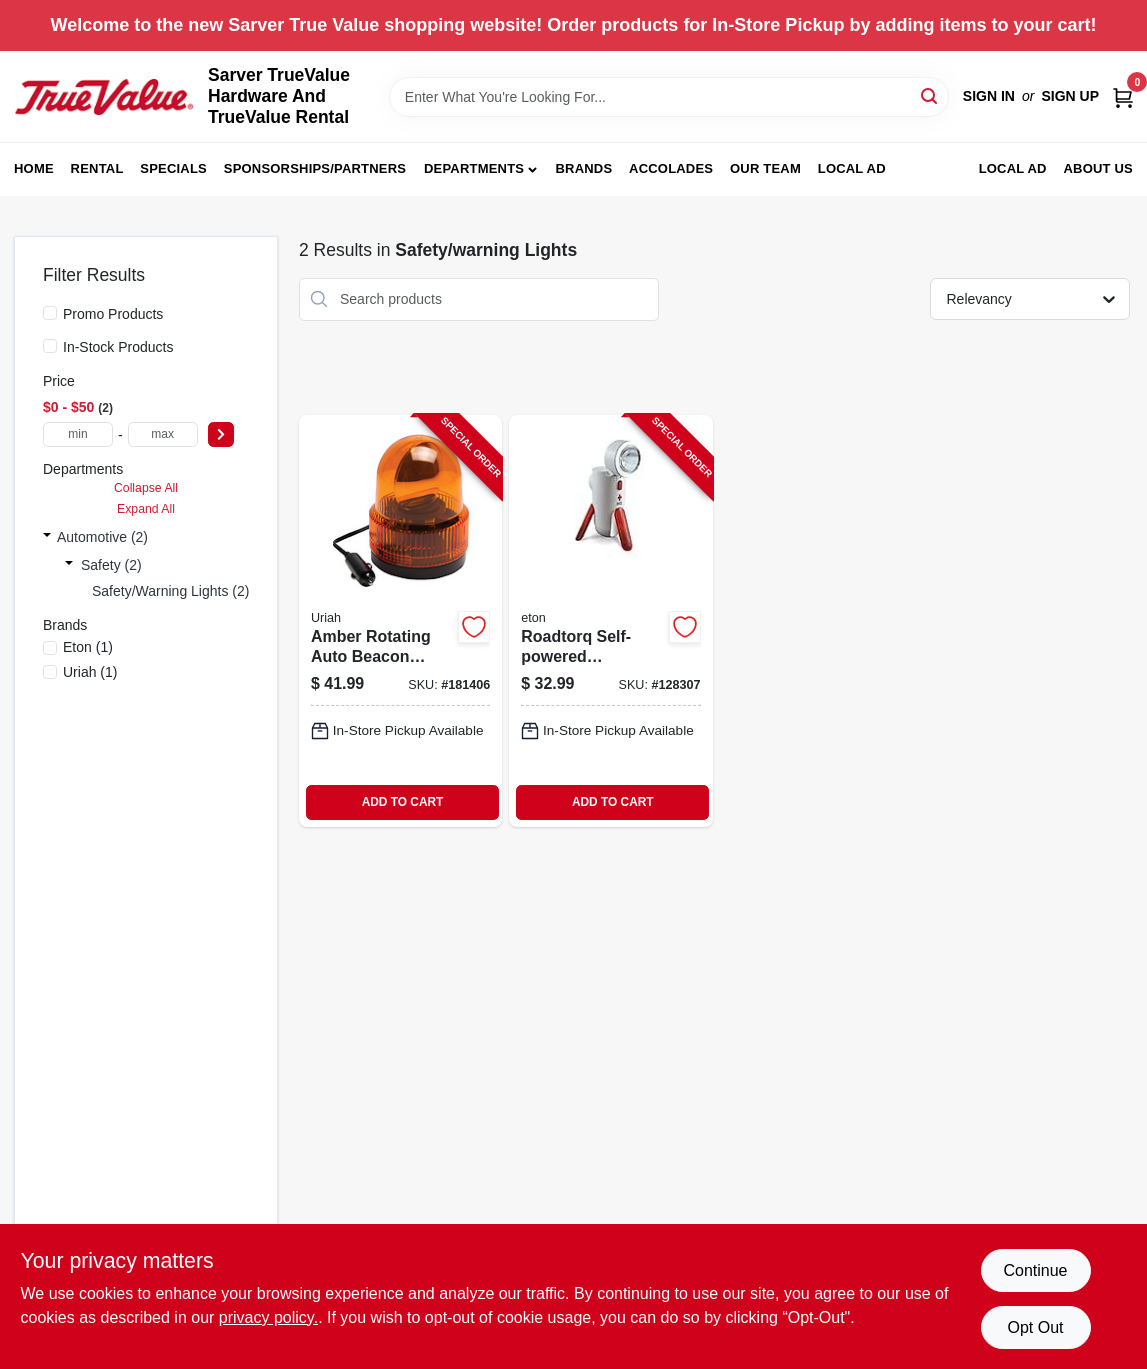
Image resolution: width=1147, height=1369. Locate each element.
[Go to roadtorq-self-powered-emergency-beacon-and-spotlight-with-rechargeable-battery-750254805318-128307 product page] (610, 621)
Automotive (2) (102, 537)
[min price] (78, 434)
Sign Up (1070, 96)
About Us (1099, 168)
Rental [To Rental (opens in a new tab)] (97, 168)
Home (34, 168)
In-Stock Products (118, 347)
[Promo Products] (50, 313)
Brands (583, 168)
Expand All (146, 509)
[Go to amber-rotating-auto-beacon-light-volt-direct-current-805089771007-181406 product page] (400, 621)
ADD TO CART (403, 802)
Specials (173, 168)
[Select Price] (221, 434)
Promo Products (113, 314)
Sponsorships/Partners (315, 168)
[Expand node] (47, 537)
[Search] (930, 95)
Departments (474, 168)
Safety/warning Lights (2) (170, 591)
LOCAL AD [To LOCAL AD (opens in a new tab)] (1013, 168)
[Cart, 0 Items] (1123, 96)
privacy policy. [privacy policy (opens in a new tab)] (268, 1317)
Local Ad (852, 168)
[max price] (163, 434)
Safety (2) (111, 565)
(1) (88, 647)
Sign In (989, 96)
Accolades (671, 168)
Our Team (765, 168)
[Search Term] (669, 97)
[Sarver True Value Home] (104, 97)
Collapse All (146, 488)
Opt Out (1035, 1327)
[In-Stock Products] (50, 346)
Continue (1035, 1270)
